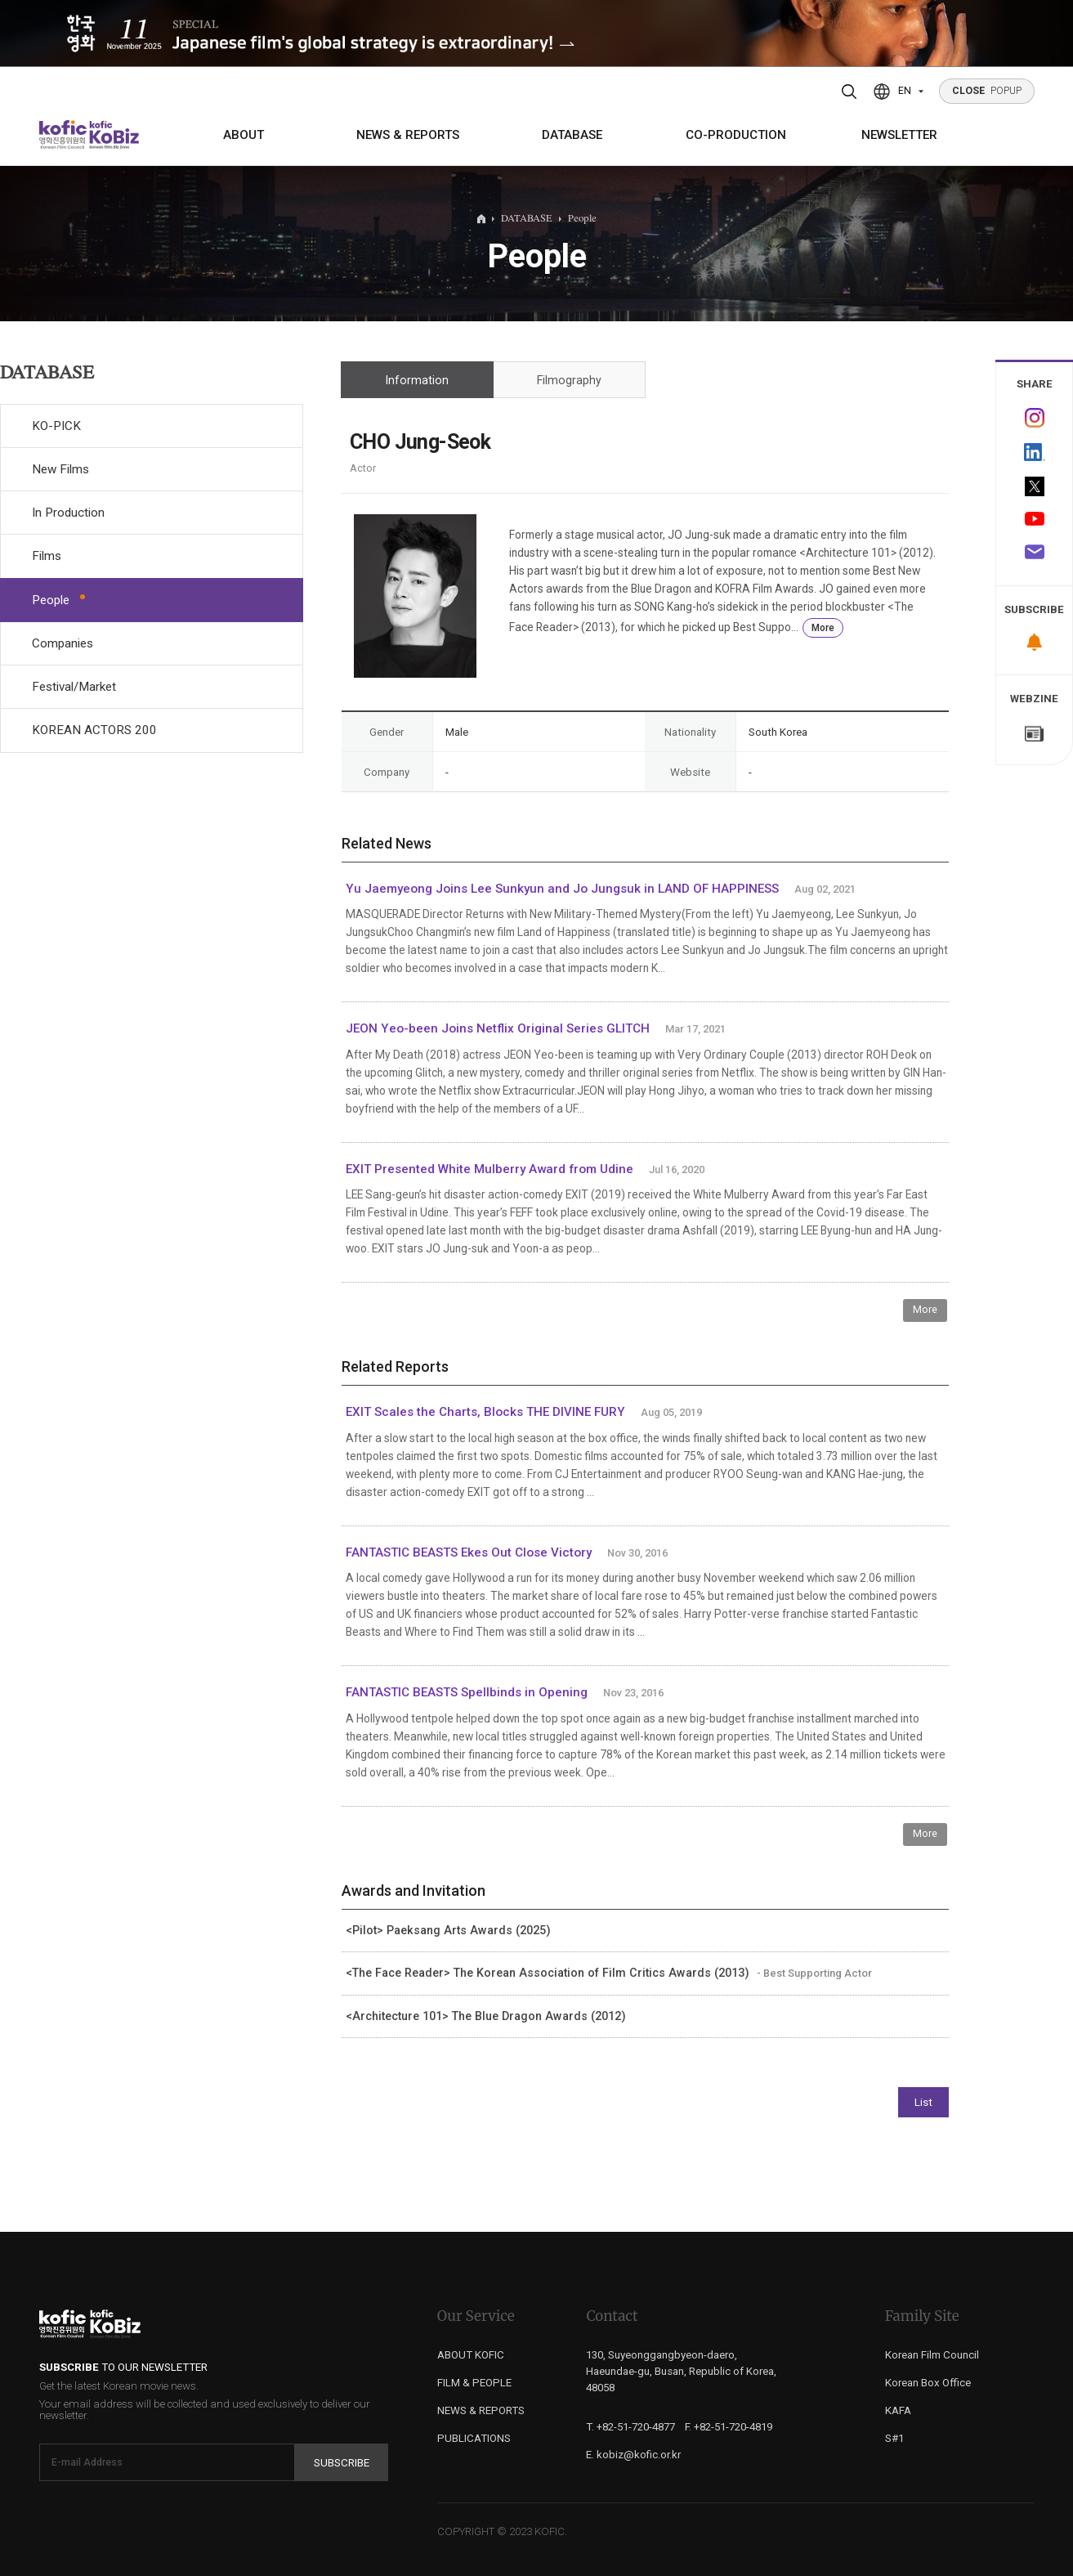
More (822, 628)
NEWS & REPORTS (407, 135)
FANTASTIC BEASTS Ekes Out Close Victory (470, 1552)
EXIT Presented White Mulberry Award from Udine (489, 1169)
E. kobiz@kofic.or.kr (633, 2454)
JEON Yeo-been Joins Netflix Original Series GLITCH (498, 1028)
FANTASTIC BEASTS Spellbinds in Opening (467, 1692)
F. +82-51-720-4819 (728, 2427)
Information (417, 380)
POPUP (987, 90)
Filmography (569, 380)
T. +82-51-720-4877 (630, 2427)
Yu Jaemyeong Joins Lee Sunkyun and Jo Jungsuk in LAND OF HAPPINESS (562, 888)
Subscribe (341, 2463)
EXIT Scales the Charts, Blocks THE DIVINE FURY (485, 1411)
